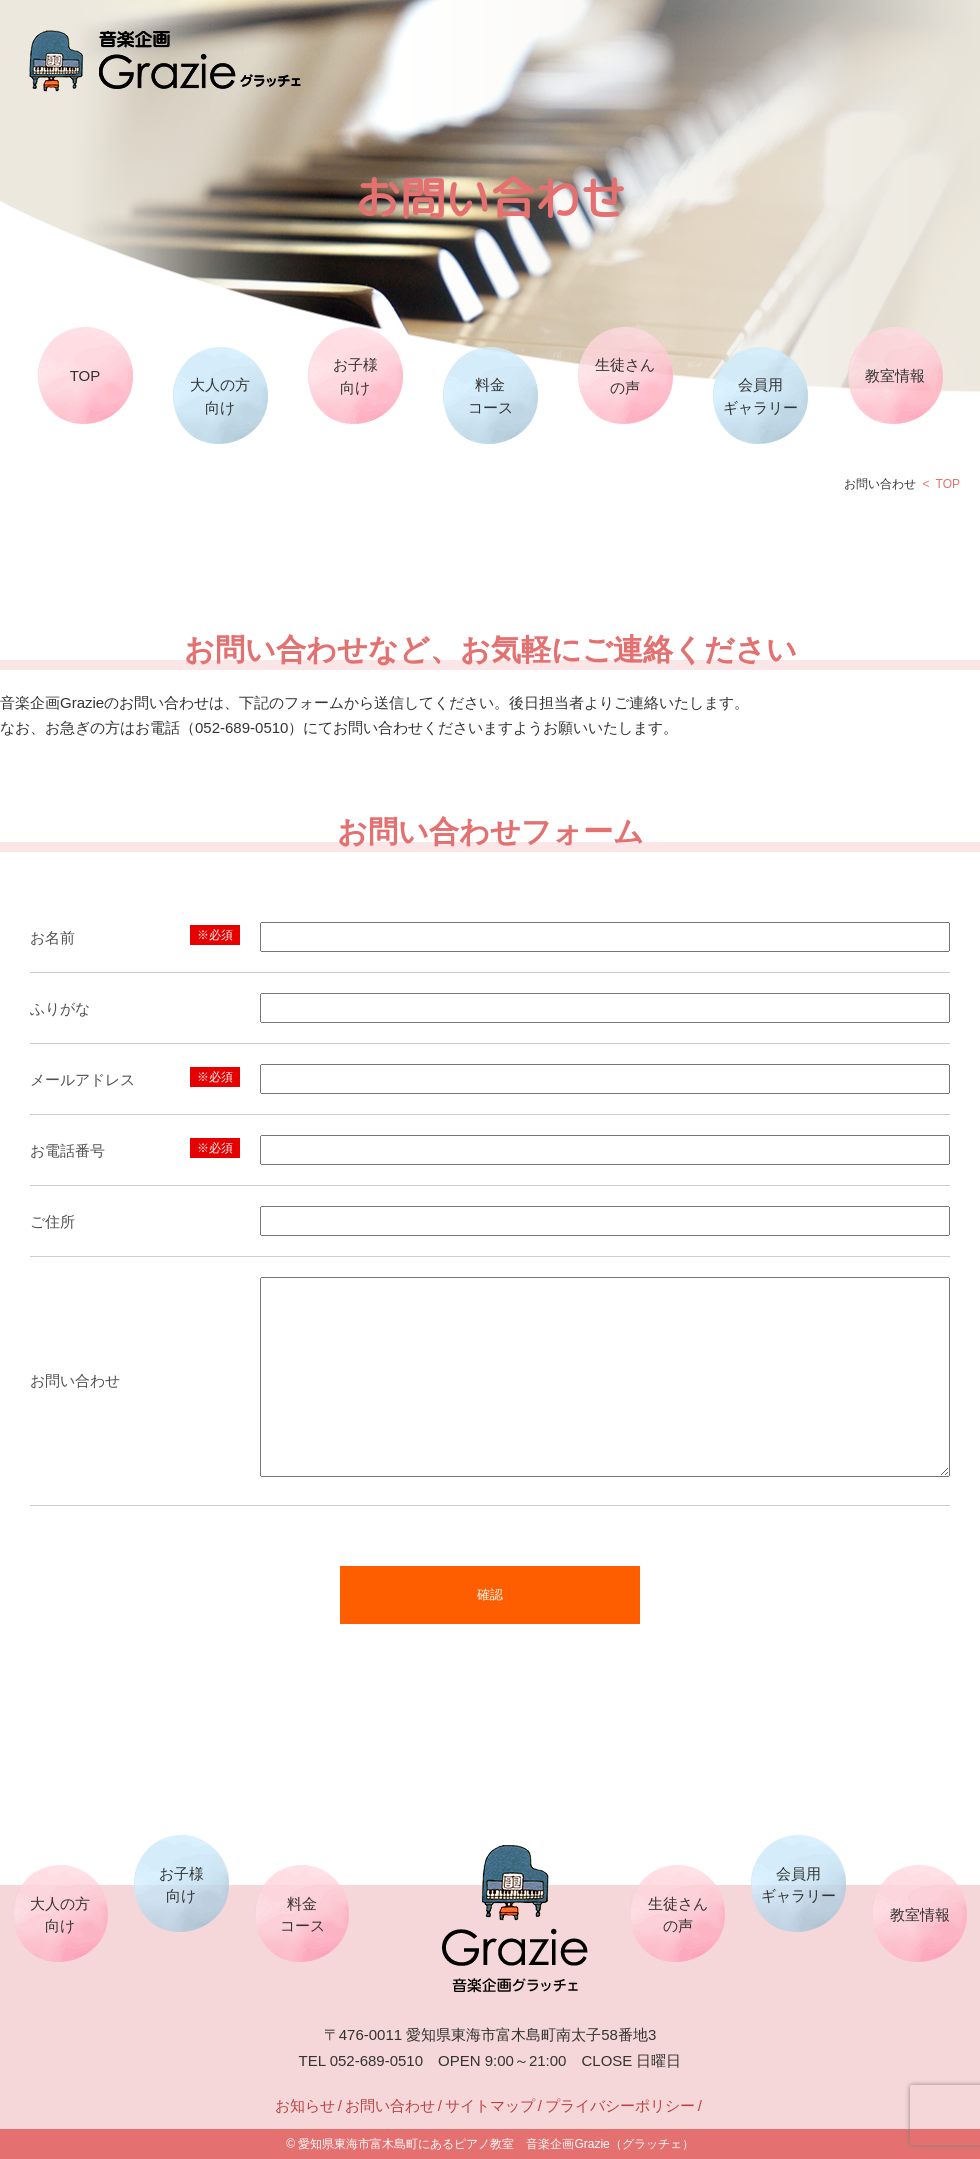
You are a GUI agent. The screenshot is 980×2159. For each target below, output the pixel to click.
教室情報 (895, 375)
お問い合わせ (390, 2105)
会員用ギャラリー (760, 396)
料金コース (490, 396)
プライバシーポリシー (620, 2105)
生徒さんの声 (625, 376)
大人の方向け (220, 396)
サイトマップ (490, 2105)
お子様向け (355, 376)
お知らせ (305, 2105)
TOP (85, 375)
